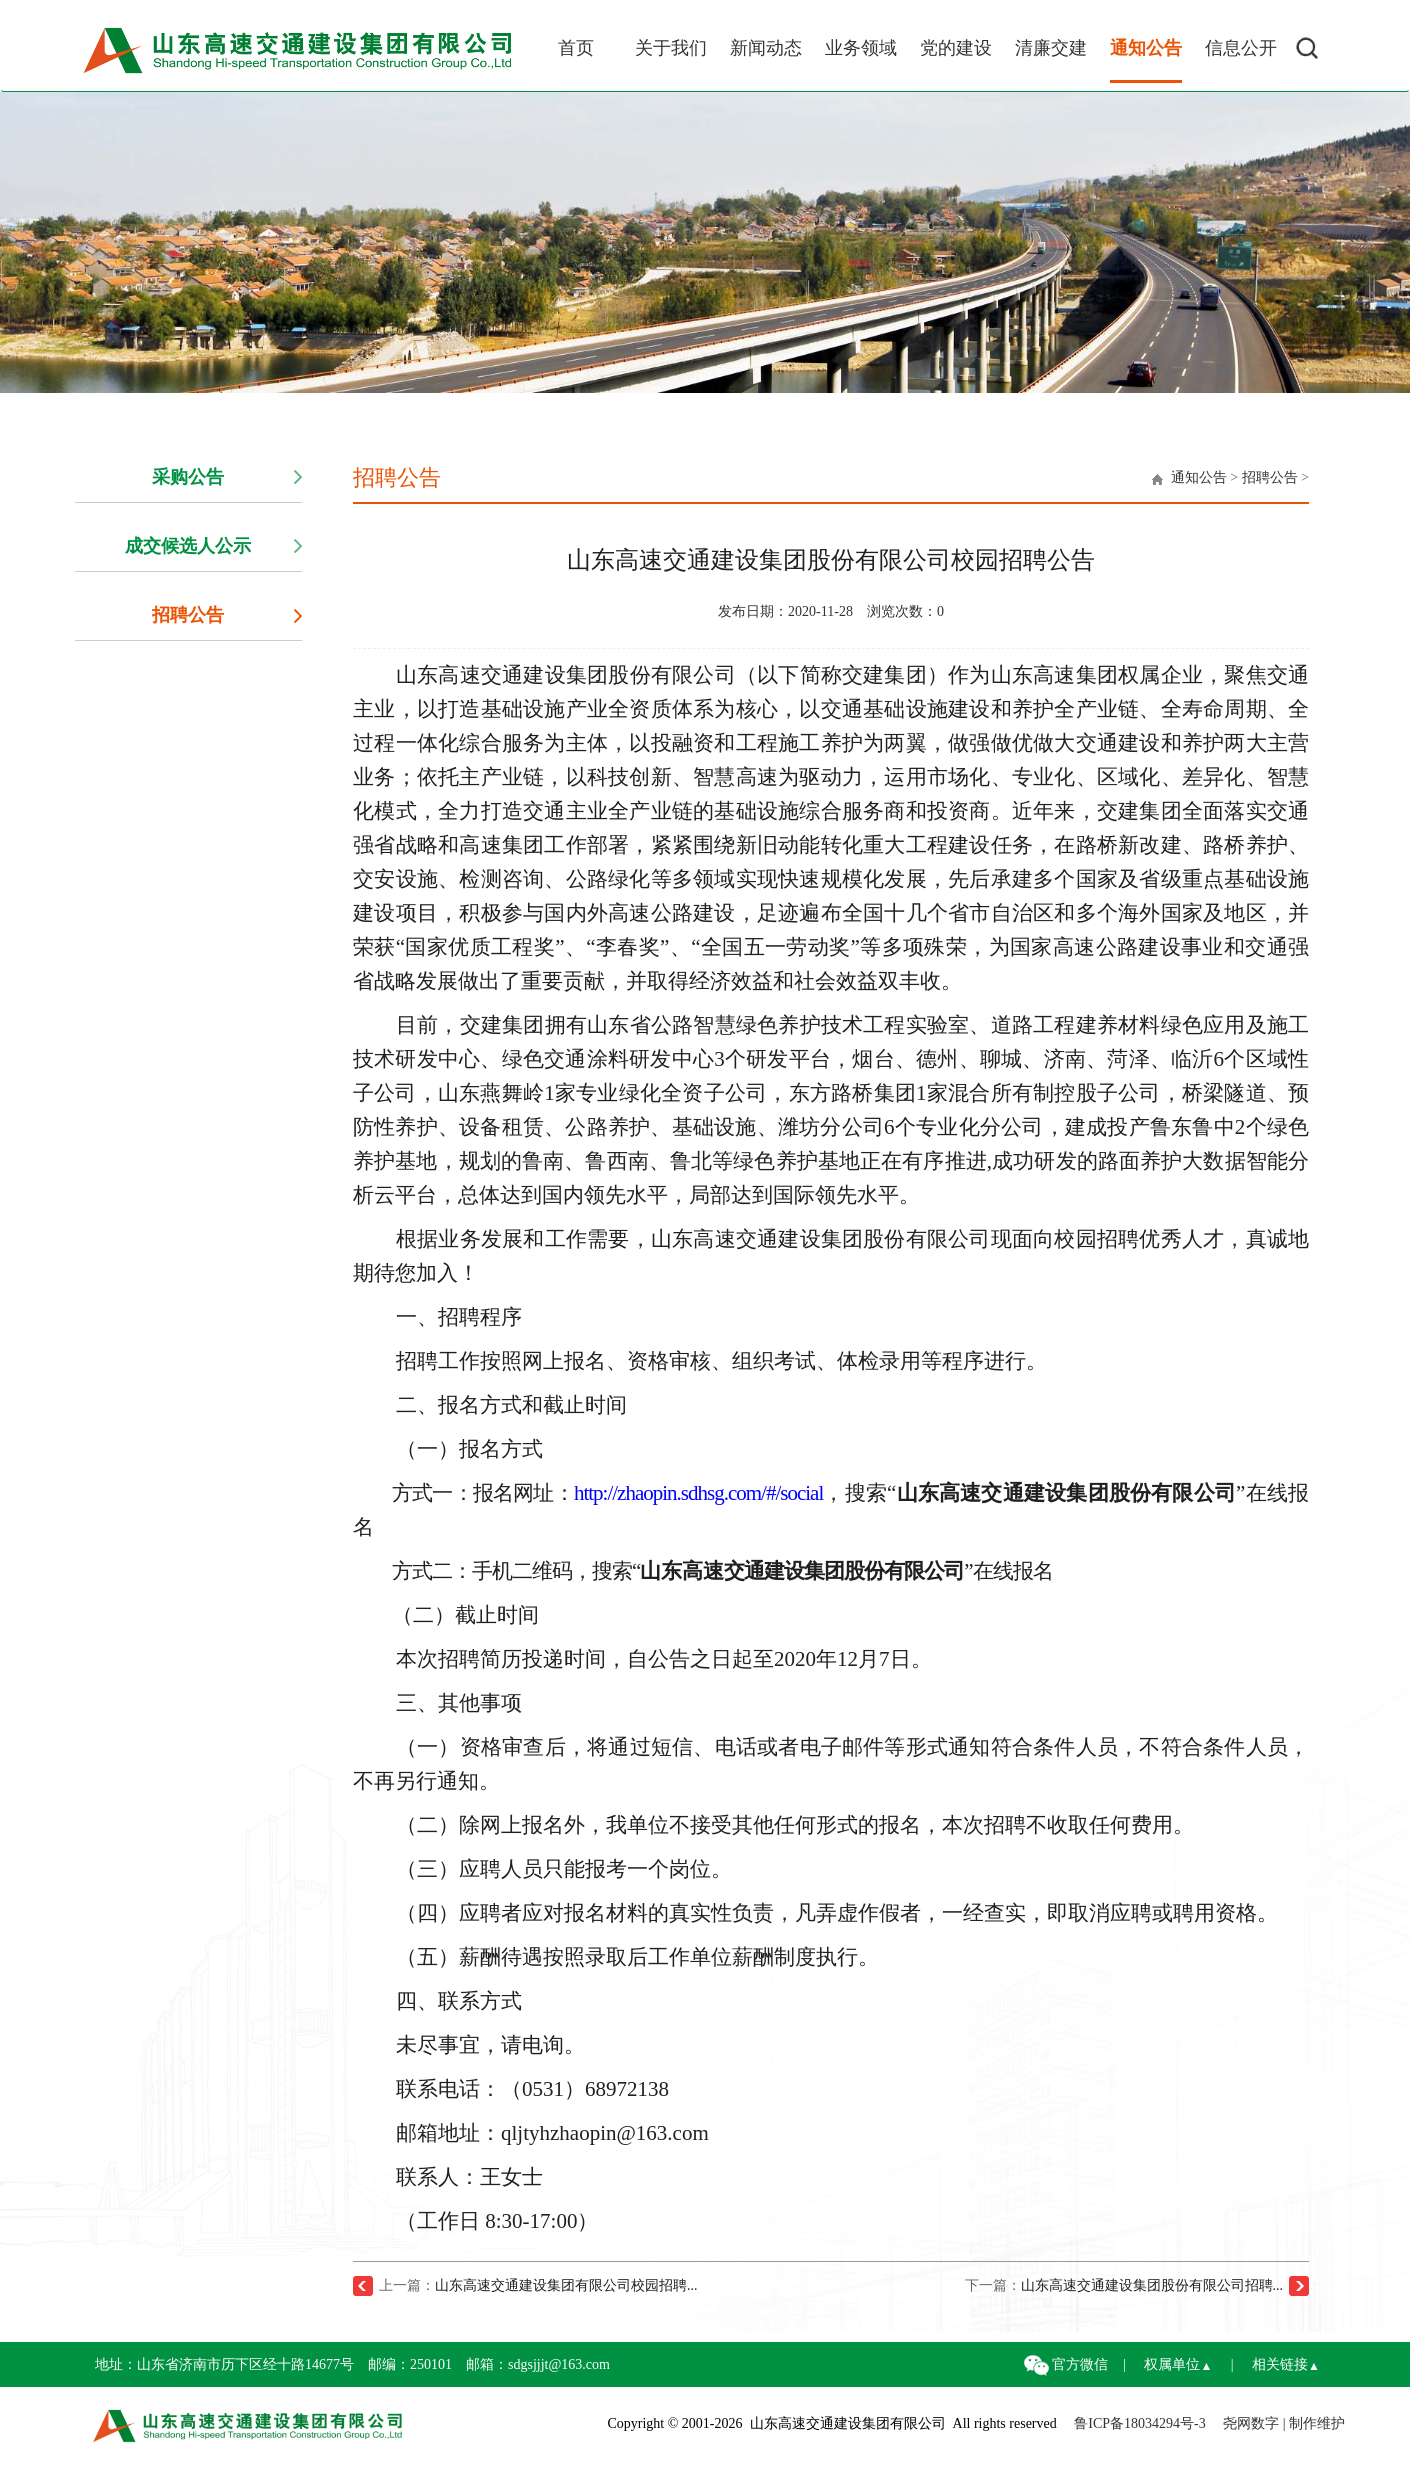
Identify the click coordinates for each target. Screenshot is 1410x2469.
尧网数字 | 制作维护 (1284, 2423)
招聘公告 (188, 615)
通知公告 (1199, 477)
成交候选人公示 (188, 546)
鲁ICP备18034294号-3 (1139, 2423)
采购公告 (188, 477)
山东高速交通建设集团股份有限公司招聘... (1152, 2285)
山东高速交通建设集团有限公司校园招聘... (566, 2285)
